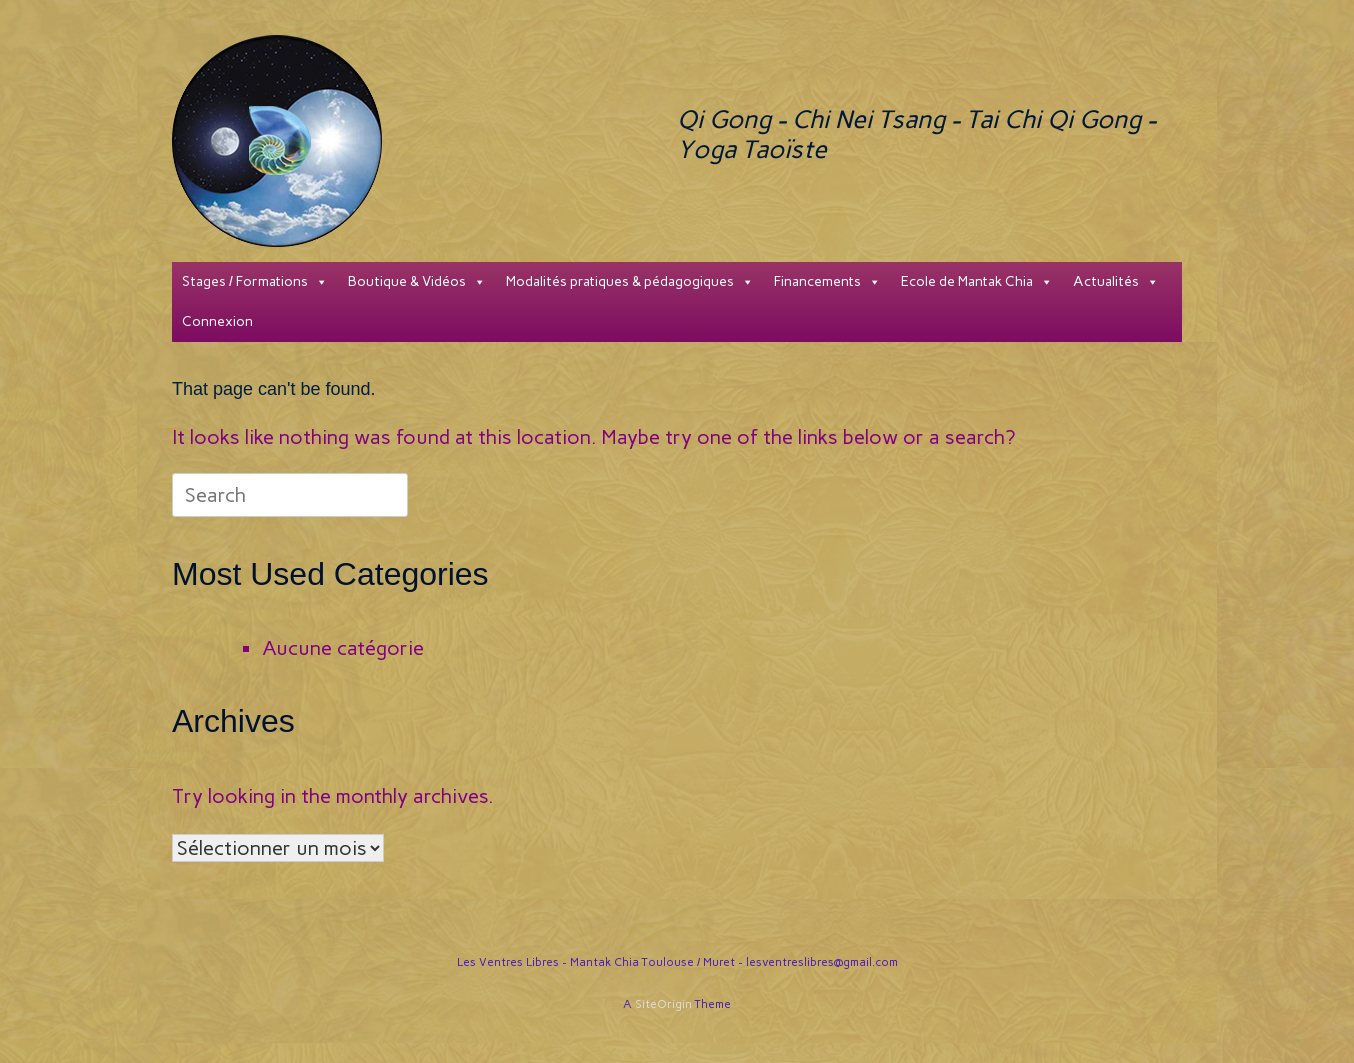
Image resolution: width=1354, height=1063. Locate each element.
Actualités (1116, 282)
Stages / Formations (255, 282)
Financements (827, 282)
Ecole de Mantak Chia (977, 282)
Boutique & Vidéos (417, 282)
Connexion (217, 321)
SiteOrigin (663, 1004)
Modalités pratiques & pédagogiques (630, 282)
